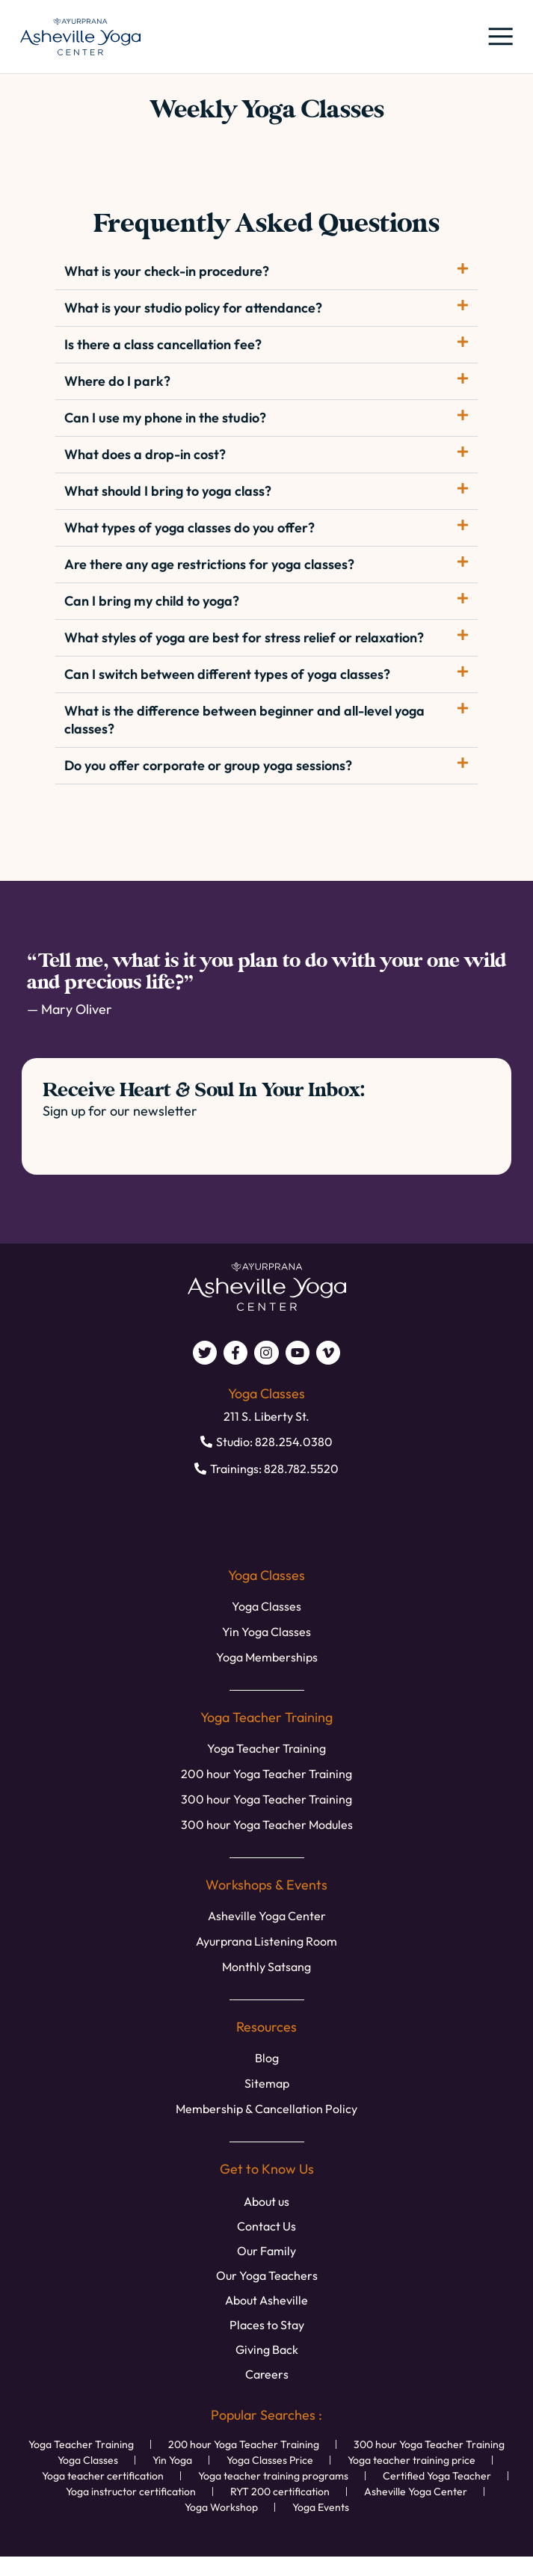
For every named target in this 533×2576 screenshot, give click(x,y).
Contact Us (266, 2226)
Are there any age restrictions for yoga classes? (209, 564)
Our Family (266, 2250)
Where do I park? (117, 381)
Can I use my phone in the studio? (165, 417)
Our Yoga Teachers (267, 2275)
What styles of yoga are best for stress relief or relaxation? (244, 637)
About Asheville (266, 2300)
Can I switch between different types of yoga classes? (227, 674)
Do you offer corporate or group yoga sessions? (208, 765)
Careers (267, 2374)
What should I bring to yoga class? (167, 490)
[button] (499, 37)
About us (266, 2201)
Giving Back (266, 2349)
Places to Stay (266, 2324)
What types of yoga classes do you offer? (189, 527)
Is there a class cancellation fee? (163, 344)
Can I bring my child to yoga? (151, 600)
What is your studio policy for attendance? (193, 307)
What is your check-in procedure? (166, 271)
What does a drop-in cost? (145, 454)
